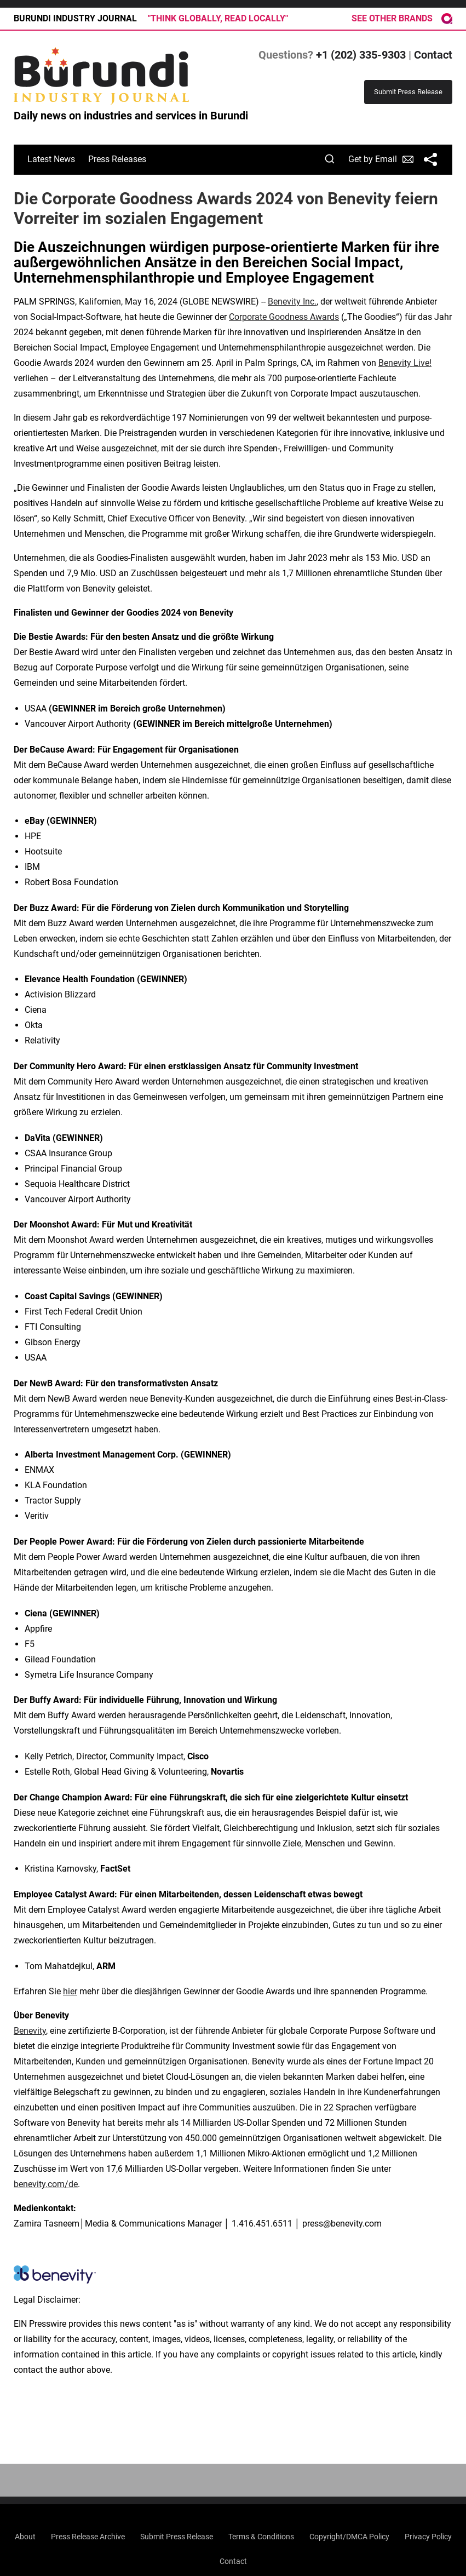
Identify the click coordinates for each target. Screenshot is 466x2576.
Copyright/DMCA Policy (349, 2536)
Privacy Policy (428, 2536)
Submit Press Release (176, 2536)
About (25, 2536)
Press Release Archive (88, 2536)
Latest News (51, 159)
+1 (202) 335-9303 (361, 54)
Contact (433, 54)
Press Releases (117, 159)
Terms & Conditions (261, 2536)
